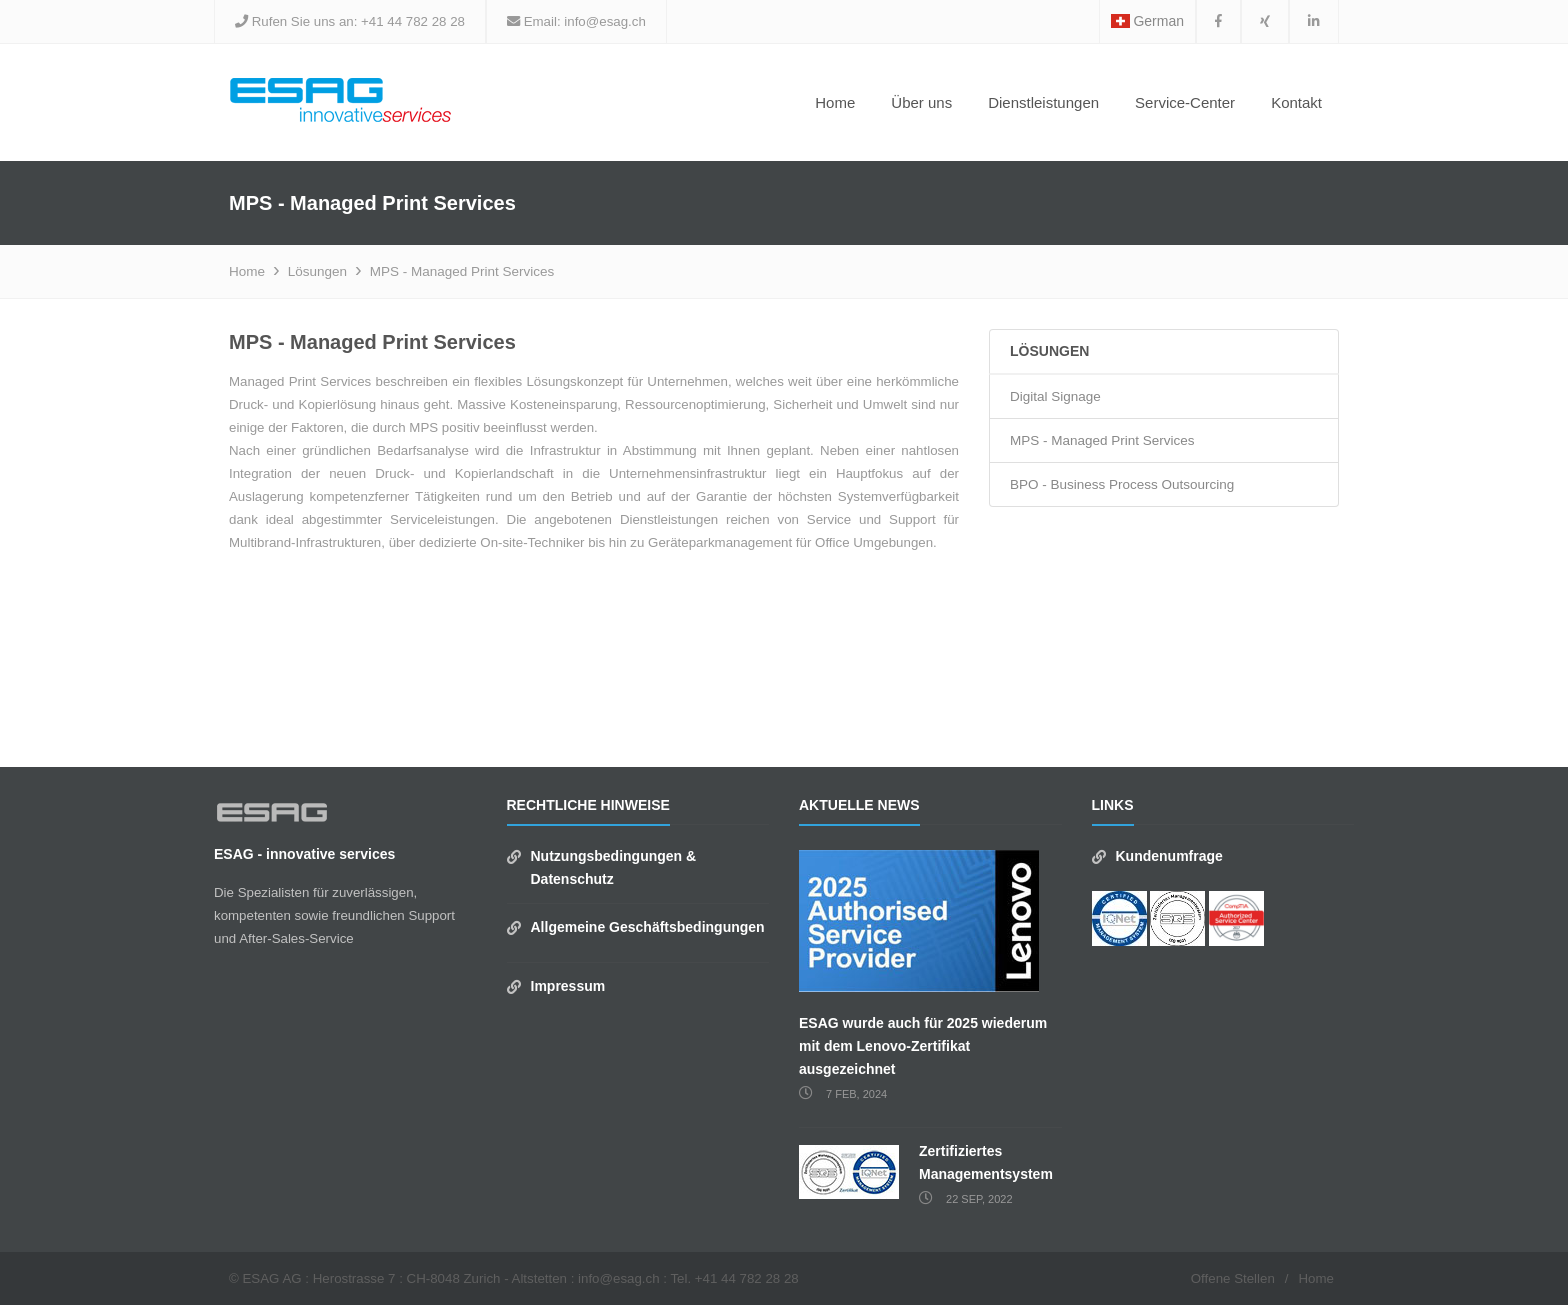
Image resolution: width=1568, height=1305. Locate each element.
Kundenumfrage (1169, 856)
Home (835, 102)
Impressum (568, 986)
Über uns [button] (921, 102)
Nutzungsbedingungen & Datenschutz (614, 867)
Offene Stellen (1233, 1278)
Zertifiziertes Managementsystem (986, 1162)
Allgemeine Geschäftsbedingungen (648, 927)
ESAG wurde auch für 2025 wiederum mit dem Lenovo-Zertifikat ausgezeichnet (923, 1046)
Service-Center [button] (1185, 102)
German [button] (1147, 21)
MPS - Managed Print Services (462, 271)
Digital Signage (1055, 396)
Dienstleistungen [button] (1043, 102)
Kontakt (1296, 102)
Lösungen (317, 271)
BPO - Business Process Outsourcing (1122, 484)
